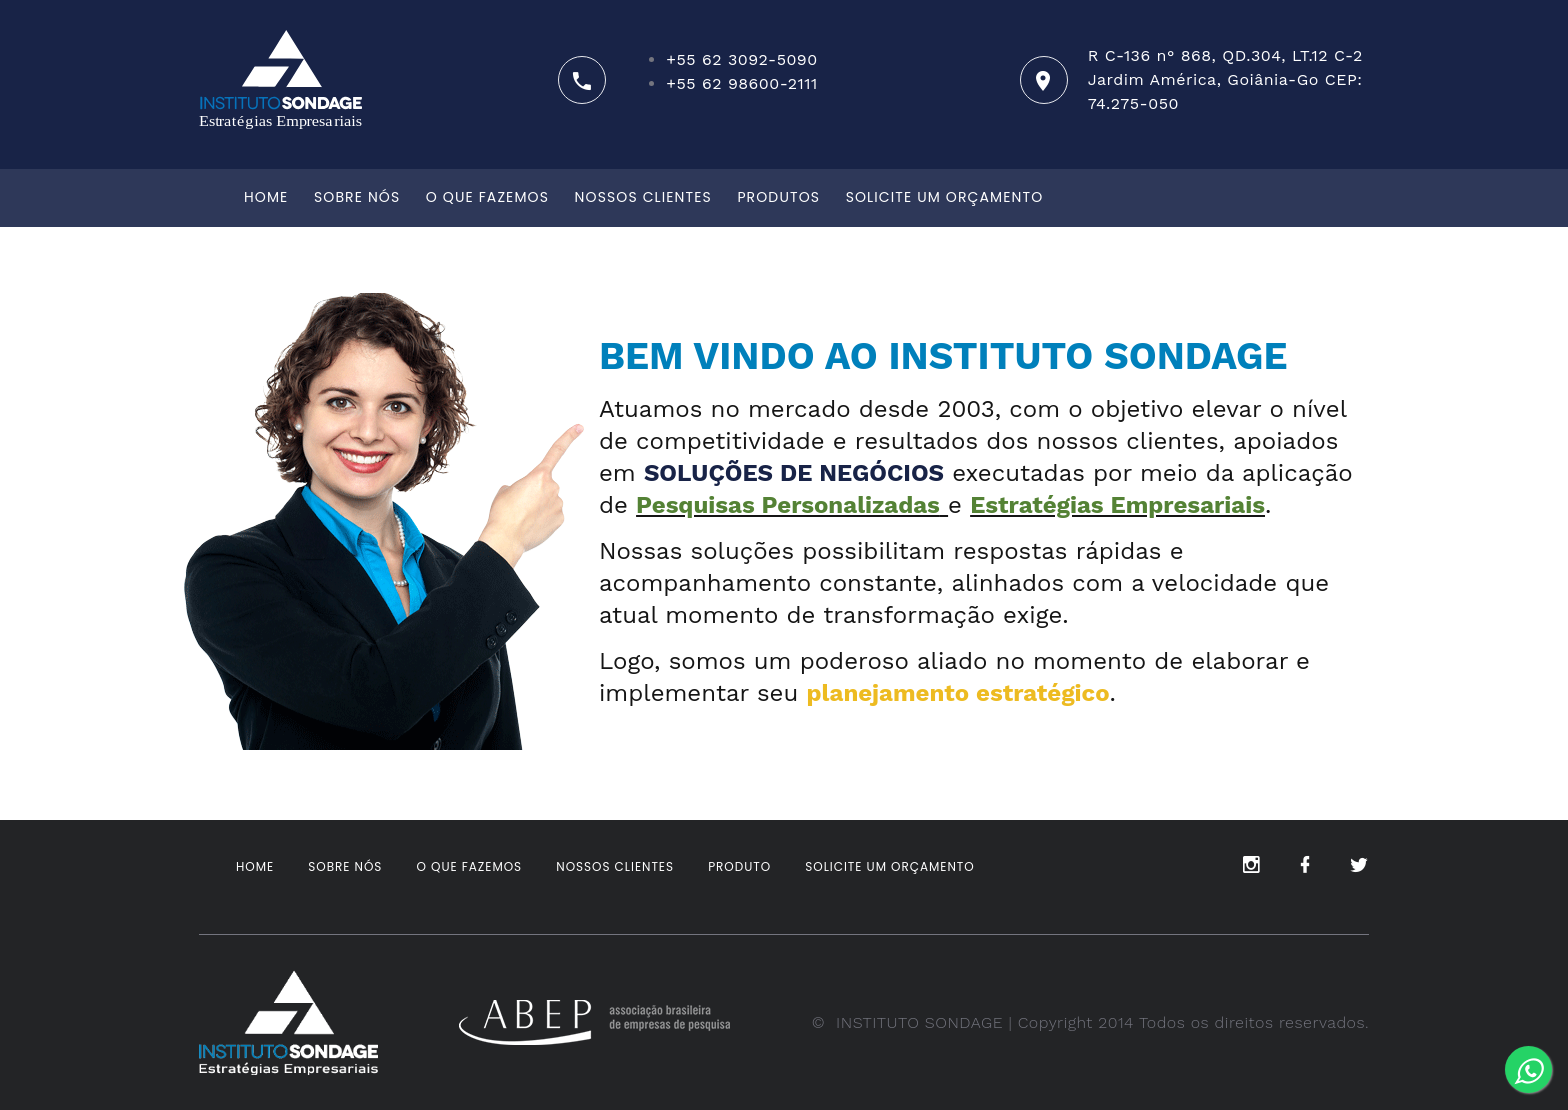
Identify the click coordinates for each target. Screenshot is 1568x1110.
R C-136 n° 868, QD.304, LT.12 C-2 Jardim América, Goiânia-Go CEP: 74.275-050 (1225, 79)
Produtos (778, 197)
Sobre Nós (357, 197)
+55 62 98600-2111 (741, 83)
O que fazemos (487, 197)
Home (266, 197)
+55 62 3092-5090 (741, 59)
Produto (739, 866)
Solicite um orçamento (945, 197)
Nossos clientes (643, 197)
